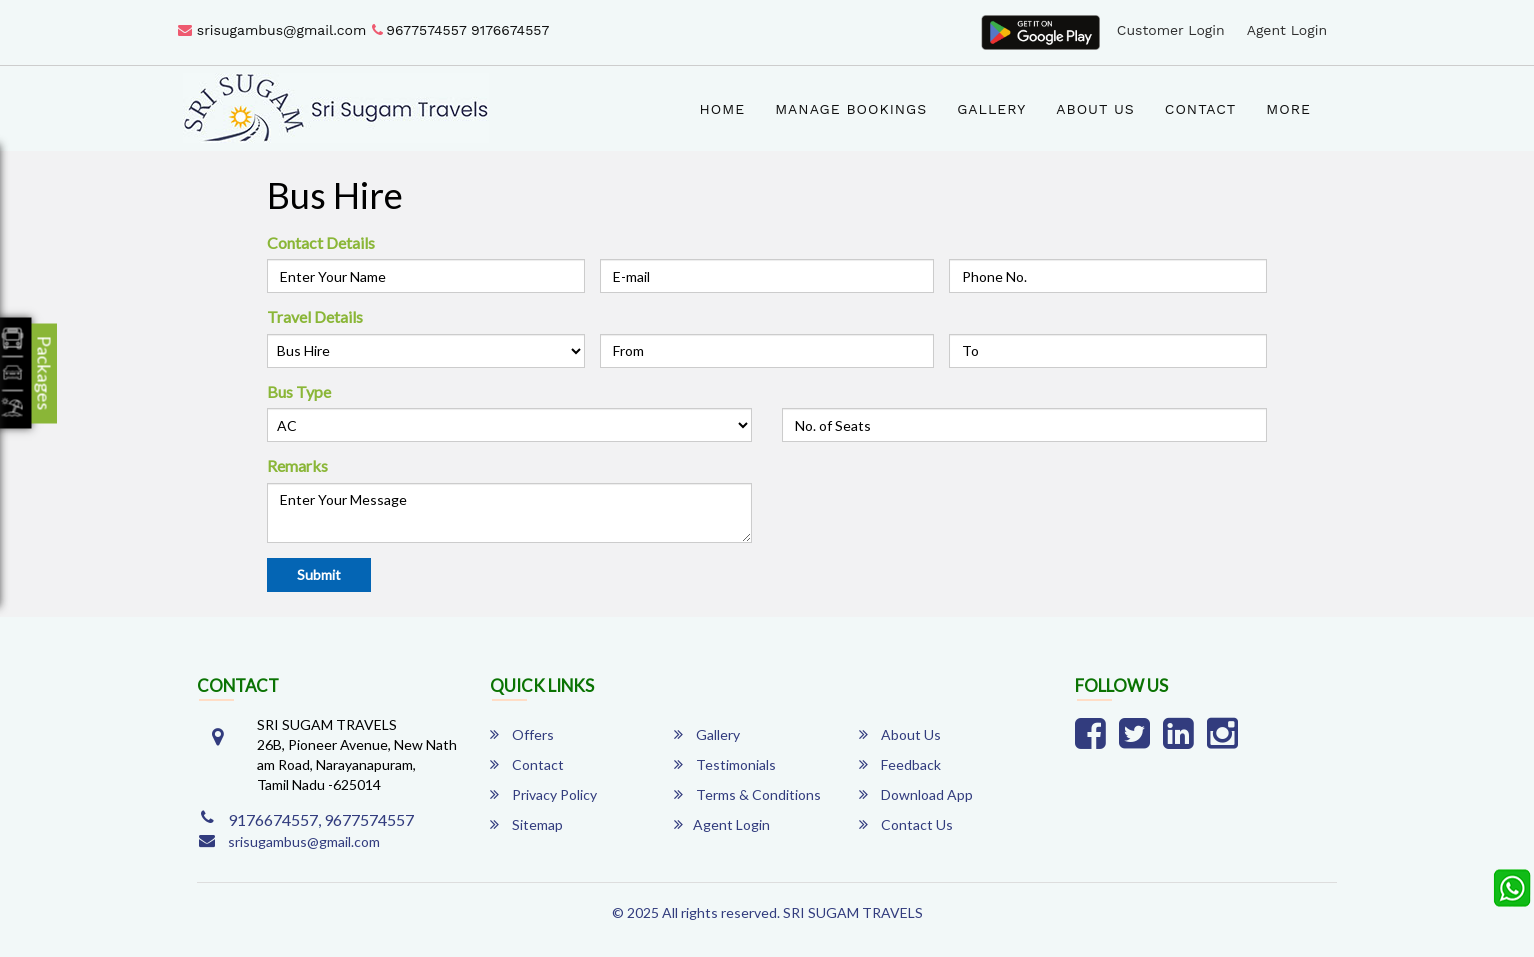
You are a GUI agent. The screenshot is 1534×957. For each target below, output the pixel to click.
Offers (522, 734)
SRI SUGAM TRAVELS (853, 912)
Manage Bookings (851, 109)
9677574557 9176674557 (460, 30)
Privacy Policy (543, 794)
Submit (319, 574)
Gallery (991, 109)
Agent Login (1287, 30)
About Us (1095, 109)
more (1288, 109)
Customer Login (1171, 30)
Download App (916, 794)
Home (723, 109)
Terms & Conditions (747, 794)
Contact (1201, 109)
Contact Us (906, 824)
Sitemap (526, 824)
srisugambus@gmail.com (272, 30)
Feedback (900, 764)
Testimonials (725, 764)
